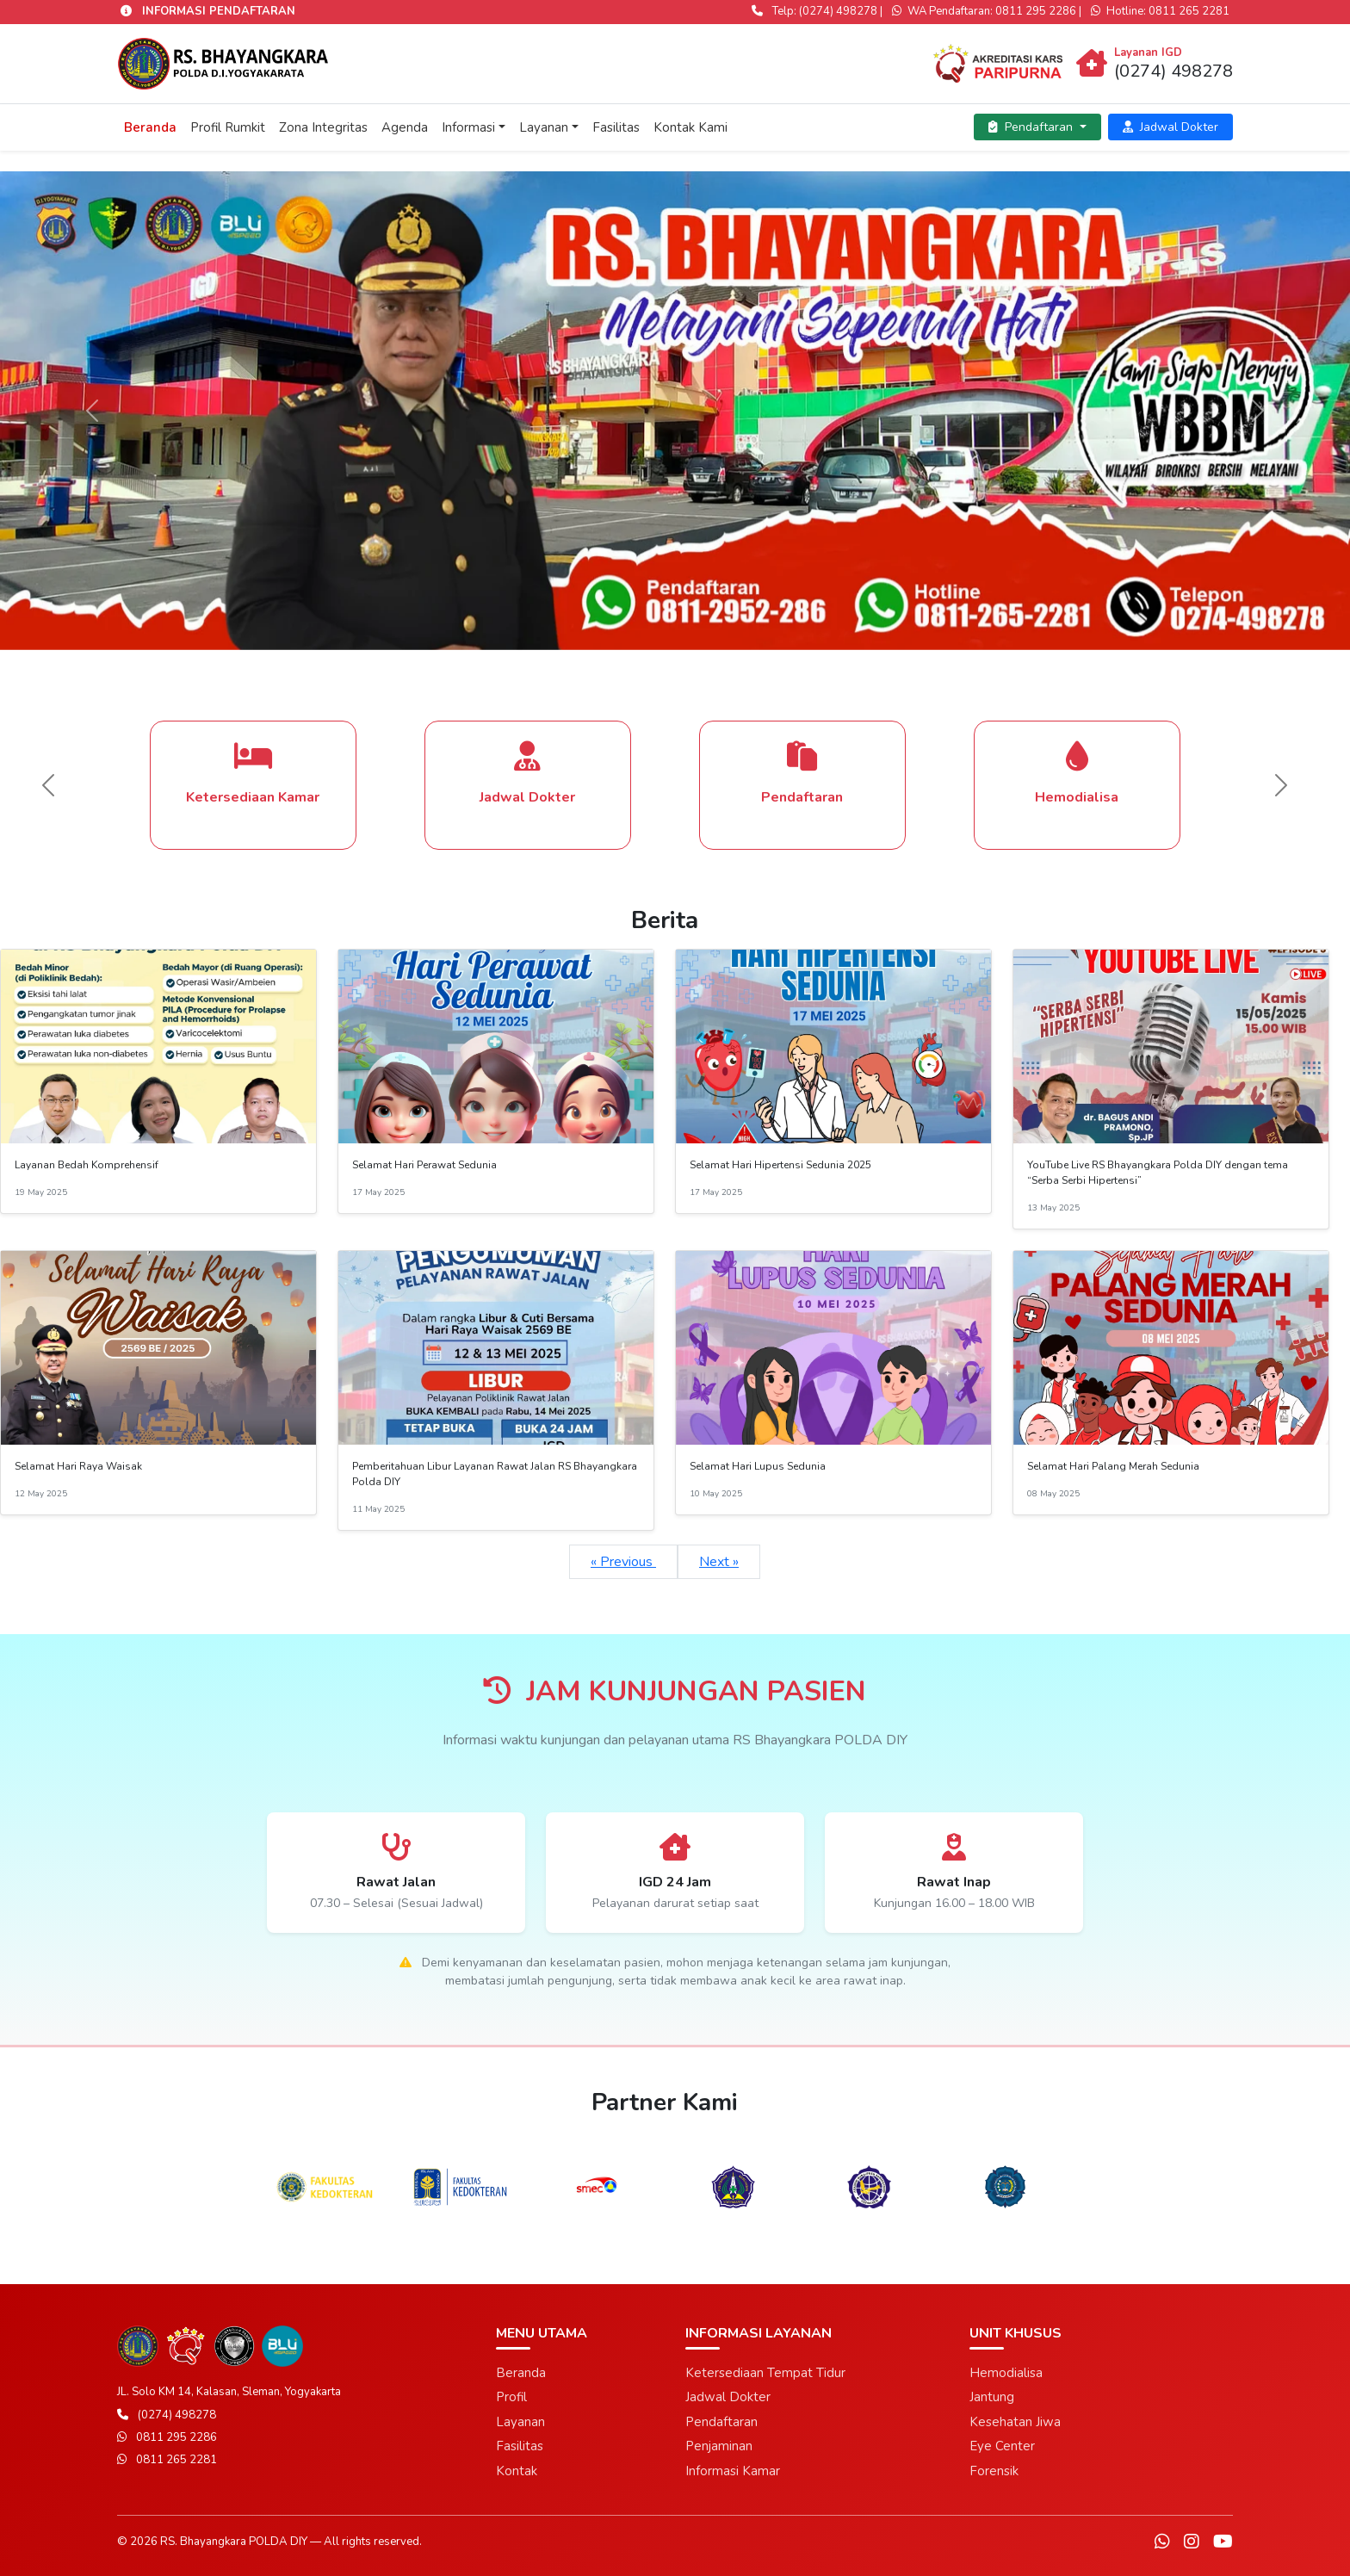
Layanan (543, 127)
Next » (719, 1561)
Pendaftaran (1032, 127)
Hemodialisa (1006, 2372)
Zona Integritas (323, 127)
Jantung (991, 2397)
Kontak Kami (690, 127)
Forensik (994, 2471)
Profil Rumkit (227, 127)
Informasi (468, 127)
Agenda (404, 127)
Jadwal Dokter (1170, 127)
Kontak (516, 2471)
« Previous (623, 1561)
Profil (511, 2397)
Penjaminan (718, 2446)
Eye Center (1002, 2446)
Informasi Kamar (732, 2471)
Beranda (150, 127)
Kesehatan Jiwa (1015, 2421)
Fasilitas (616, 127)
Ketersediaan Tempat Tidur (765, 2372)
